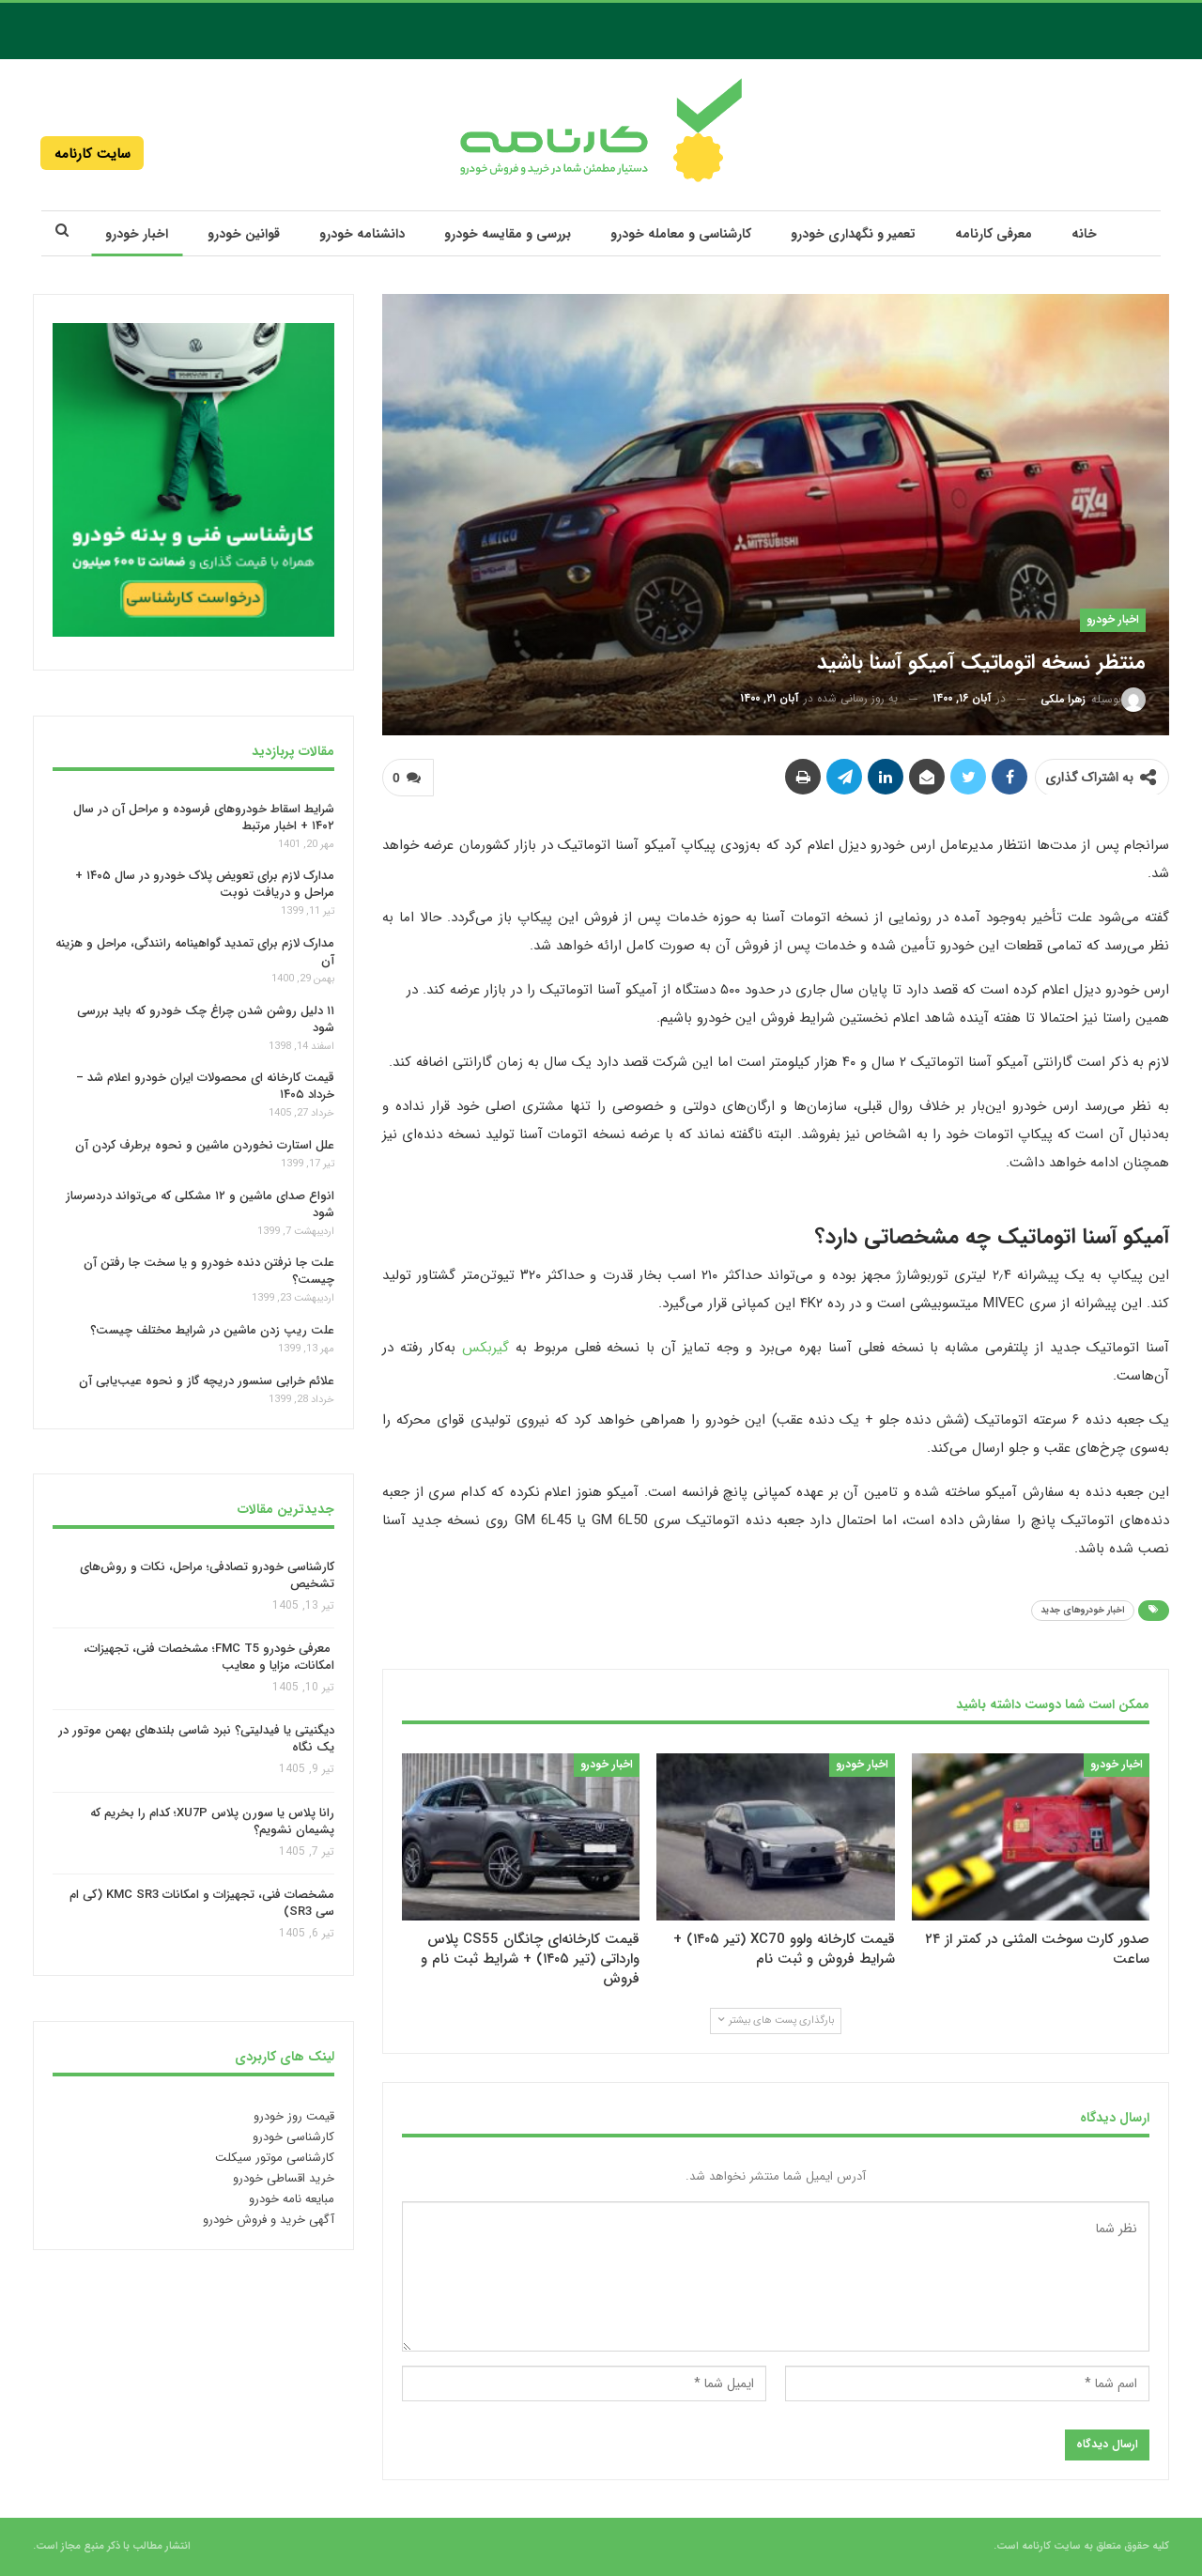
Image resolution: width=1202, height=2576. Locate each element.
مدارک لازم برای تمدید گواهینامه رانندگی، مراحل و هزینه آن (194, 951)
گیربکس (485, 1347)
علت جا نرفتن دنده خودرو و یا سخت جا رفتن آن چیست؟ (209, 1271)
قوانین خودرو (244, 234)
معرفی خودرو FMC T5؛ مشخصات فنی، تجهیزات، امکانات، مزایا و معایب (209, 1657)
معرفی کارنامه (993, 234)
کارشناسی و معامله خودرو (680, 234)
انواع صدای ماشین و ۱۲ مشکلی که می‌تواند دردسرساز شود (200, 1204)
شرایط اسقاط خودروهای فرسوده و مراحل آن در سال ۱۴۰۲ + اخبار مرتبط (203, 816)
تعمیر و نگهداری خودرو (853, 234)
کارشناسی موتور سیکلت (274, 2157)
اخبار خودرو (136, 234)
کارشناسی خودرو (293, 2137)
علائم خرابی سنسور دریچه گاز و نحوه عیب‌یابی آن (206, 1381)
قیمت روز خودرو (294, 2116)
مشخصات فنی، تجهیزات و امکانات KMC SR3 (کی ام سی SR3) (201, 1904)
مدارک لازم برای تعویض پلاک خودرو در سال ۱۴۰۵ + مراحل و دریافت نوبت (204, 884)
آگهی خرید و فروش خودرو (268, 2219)
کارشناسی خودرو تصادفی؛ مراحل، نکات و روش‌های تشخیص (207, 1575)
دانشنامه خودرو (362, 234)
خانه (1084, 234)
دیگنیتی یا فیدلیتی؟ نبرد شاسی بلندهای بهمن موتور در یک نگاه (196, 1739)
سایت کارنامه (92, 154)
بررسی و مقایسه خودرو (507, 234)
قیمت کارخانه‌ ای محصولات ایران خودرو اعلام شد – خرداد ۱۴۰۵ (205, 1086)
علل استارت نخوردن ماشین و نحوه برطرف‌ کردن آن (204, 1145)
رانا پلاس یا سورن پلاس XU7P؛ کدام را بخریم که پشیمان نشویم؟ (212, 1821)
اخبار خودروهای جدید (1082, 1610)
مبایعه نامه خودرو (291, 2199)
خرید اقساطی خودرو (283, 2178)
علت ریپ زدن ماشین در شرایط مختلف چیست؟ (212, 1330)
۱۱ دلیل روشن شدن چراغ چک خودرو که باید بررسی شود (205, 1019)
